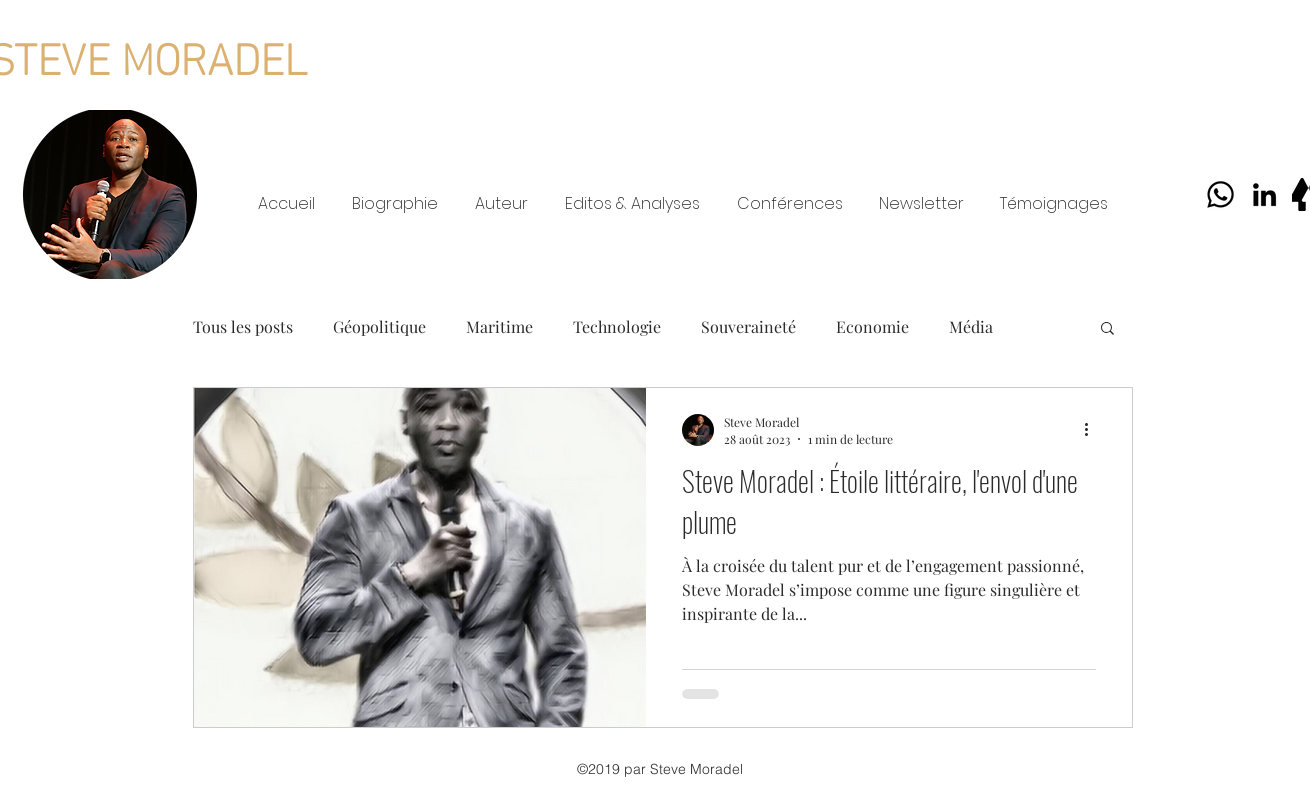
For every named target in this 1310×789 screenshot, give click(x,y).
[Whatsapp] (1220, 194)
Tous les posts (243, 326)
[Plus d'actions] (1093, 430)
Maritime (499, 326)
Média (971, 326)
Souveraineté (748, 326)
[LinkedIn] (1264, 194)
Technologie (617, 326)
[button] (1107, 329)
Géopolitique (379, 326)
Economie (872, 326)
